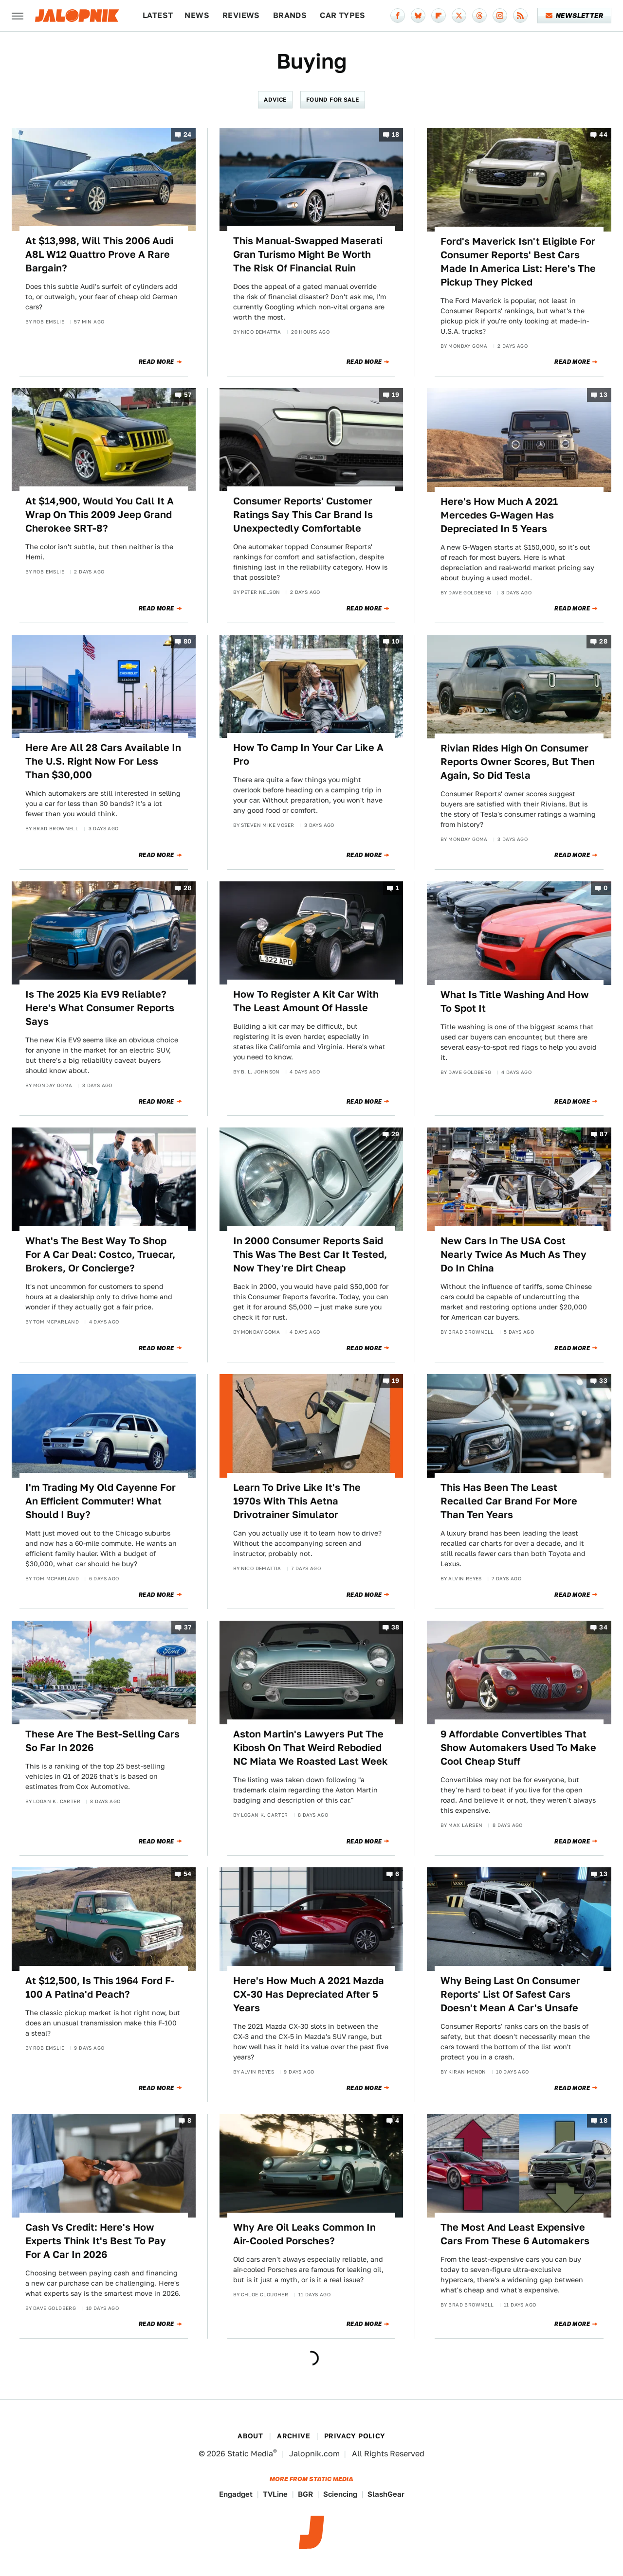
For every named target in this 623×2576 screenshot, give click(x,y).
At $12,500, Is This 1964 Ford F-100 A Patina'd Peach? (100, 1987)
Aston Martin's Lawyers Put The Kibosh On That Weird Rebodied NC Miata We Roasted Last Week (310, 1747)
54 (187, 1874)
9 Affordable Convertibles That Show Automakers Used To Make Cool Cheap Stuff (518, 1747)
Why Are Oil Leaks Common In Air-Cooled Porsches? (304, 2234)
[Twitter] (459, 15)
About (250, 2436)
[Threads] (479, 15)
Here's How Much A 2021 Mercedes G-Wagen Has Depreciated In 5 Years (499, 515)
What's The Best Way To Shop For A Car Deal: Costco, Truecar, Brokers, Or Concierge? (100, 1254)
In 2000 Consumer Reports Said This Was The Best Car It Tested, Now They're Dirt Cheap (310, 1254)
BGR (305, 2494)
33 (603, 1381)
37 (188, 1627)
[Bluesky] (418, 15)
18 (396, 134)
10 (396, 641)
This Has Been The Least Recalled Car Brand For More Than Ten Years (508, 1501)
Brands (290, 15)
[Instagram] (500, 15)
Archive (293, 2436)
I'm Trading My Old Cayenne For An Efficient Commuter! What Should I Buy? (100, 1501)
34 (603, 1627)
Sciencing (340, 2494)
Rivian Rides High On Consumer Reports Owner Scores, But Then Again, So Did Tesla (517, 761)
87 (603, 1134)
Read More (156, 362)
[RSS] (520, 15)
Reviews (241, 15)
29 (395, 1134)
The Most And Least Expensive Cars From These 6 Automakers (514, 2234)
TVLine (275, 2494)
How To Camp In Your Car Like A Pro (308, 754)
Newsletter (575, 15)
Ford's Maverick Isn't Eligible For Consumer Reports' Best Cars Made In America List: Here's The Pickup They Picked (518, 261)
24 (187, 134)
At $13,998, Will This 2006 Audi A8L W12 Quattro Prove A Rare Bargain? (99, 254)
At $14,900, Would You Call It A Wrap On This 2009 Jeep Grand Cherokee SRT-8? (99, 514)
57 (188, 394)
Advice (275, 99)
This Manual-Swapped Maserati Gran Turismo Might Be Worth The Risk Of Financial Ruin (308, 254)
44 (603, 134)
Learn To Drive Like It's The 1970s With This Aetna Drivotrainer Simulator (297, 1501)
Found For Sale (332, 99)
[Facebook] (397, 15)
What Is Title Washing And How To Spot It (514, 1001)
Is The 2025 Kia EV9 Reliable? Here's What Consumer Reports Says (99, 1007)
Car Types (343, 15)
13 (603, 394)
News (196, 15)
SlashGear (385, 2494)
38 (395, 1627)
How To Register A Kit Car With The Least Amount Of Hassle (306, 1001)
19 (396, 394)
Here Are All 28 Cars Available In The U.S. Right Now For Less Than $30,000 (103, 761)
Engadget (236, 2494)
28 (603, 641)
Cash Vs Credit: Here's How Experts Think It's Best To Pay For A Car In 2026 (95, 2240)
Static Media (250, 2453)
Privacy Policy (354, 2436)
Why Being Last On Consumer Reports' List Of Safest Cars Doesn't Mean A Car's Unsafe (510, 1994)
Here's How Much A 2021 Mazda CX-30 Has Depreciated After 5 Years (308, 1994)
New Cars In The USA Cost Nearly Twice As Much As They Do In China (513, 1254)
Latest (158, 15)
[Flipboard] (438, 15)
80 (187, 641)
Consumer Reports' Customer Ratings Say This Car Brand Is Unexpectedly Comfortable (303, 514)
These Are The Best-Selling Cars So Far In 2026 (102, 1740)
